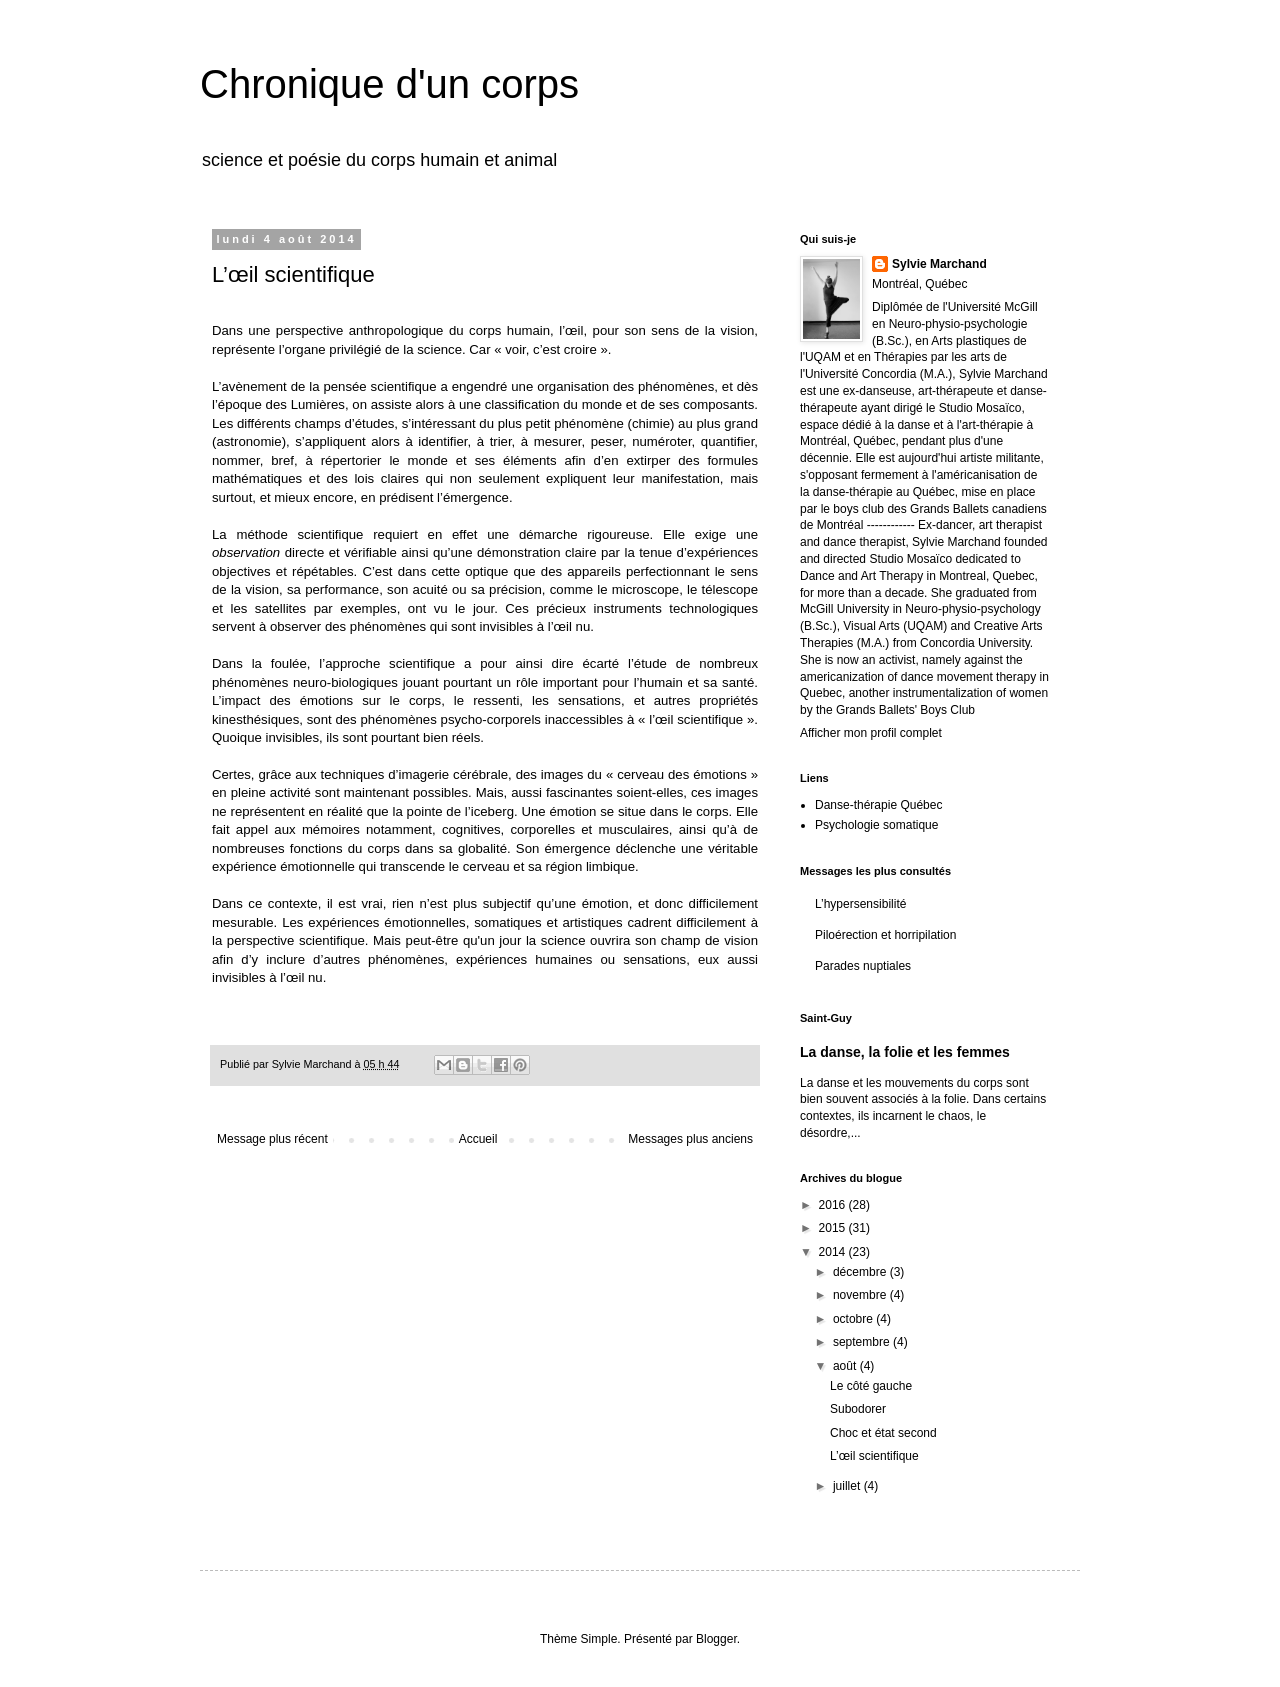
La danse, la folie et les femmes (905, 1052)
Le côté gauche (871, 1386)
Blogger (716, 1639)
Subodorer (858, 1409)
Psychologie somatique (876, 825)
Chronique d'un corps (389, 84)
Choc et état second (883, 1433)
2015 (834, 1228)
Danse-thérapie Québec (878, 805)
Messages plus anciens (690, 1139)
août (846, 1366)
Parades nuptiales (863, 966)
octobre (854, 1319)
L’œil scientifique (874, 1456)
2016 (834, 1205)
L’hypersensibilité (860, 904)
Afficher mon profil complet (871, 733)
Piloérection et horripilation (885, 935)
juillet (848, 1486)
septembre (863, 1342)
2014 (834, 1252)
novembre (861, 1295)
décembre (861, 1272)
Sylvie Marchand (939, 264)
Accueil (478, 1139)
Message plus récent (272, 1139)
